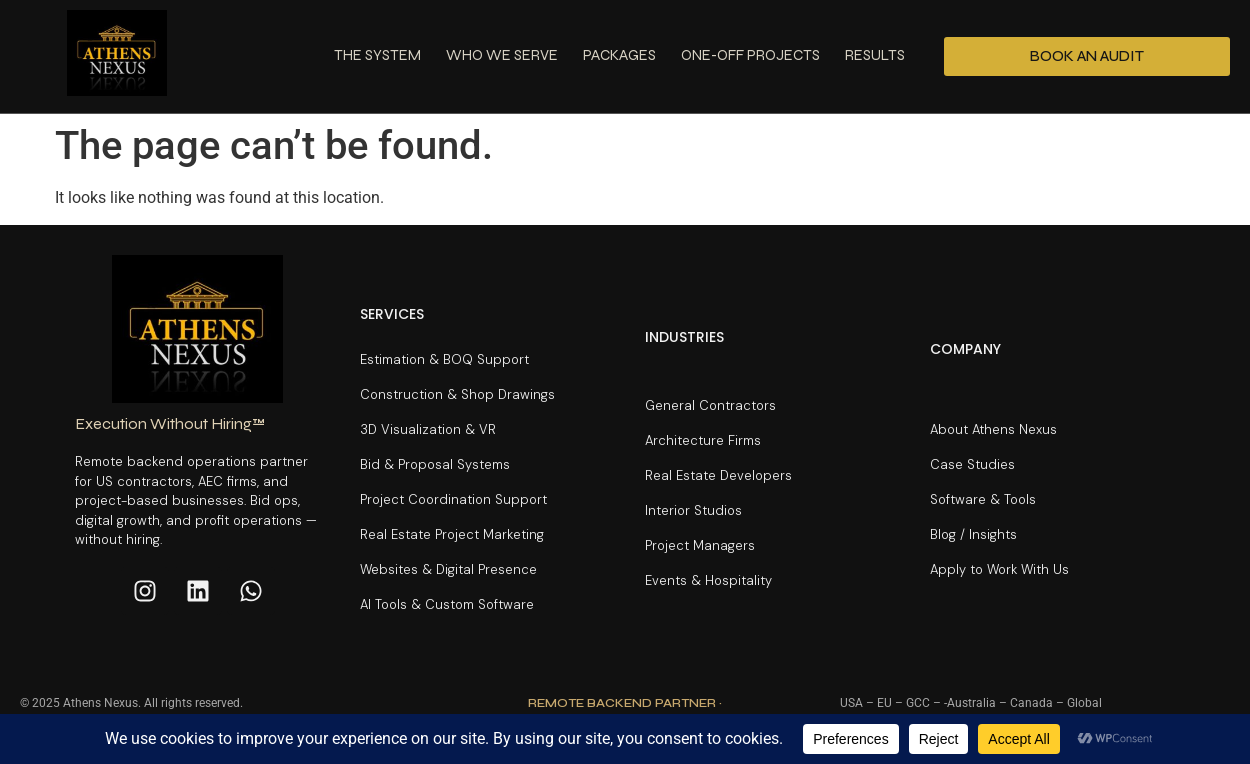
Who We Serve (502, 55)
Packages (619, 55)
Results (875, 55)
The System (377, 55)
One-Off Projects (750, 55)
